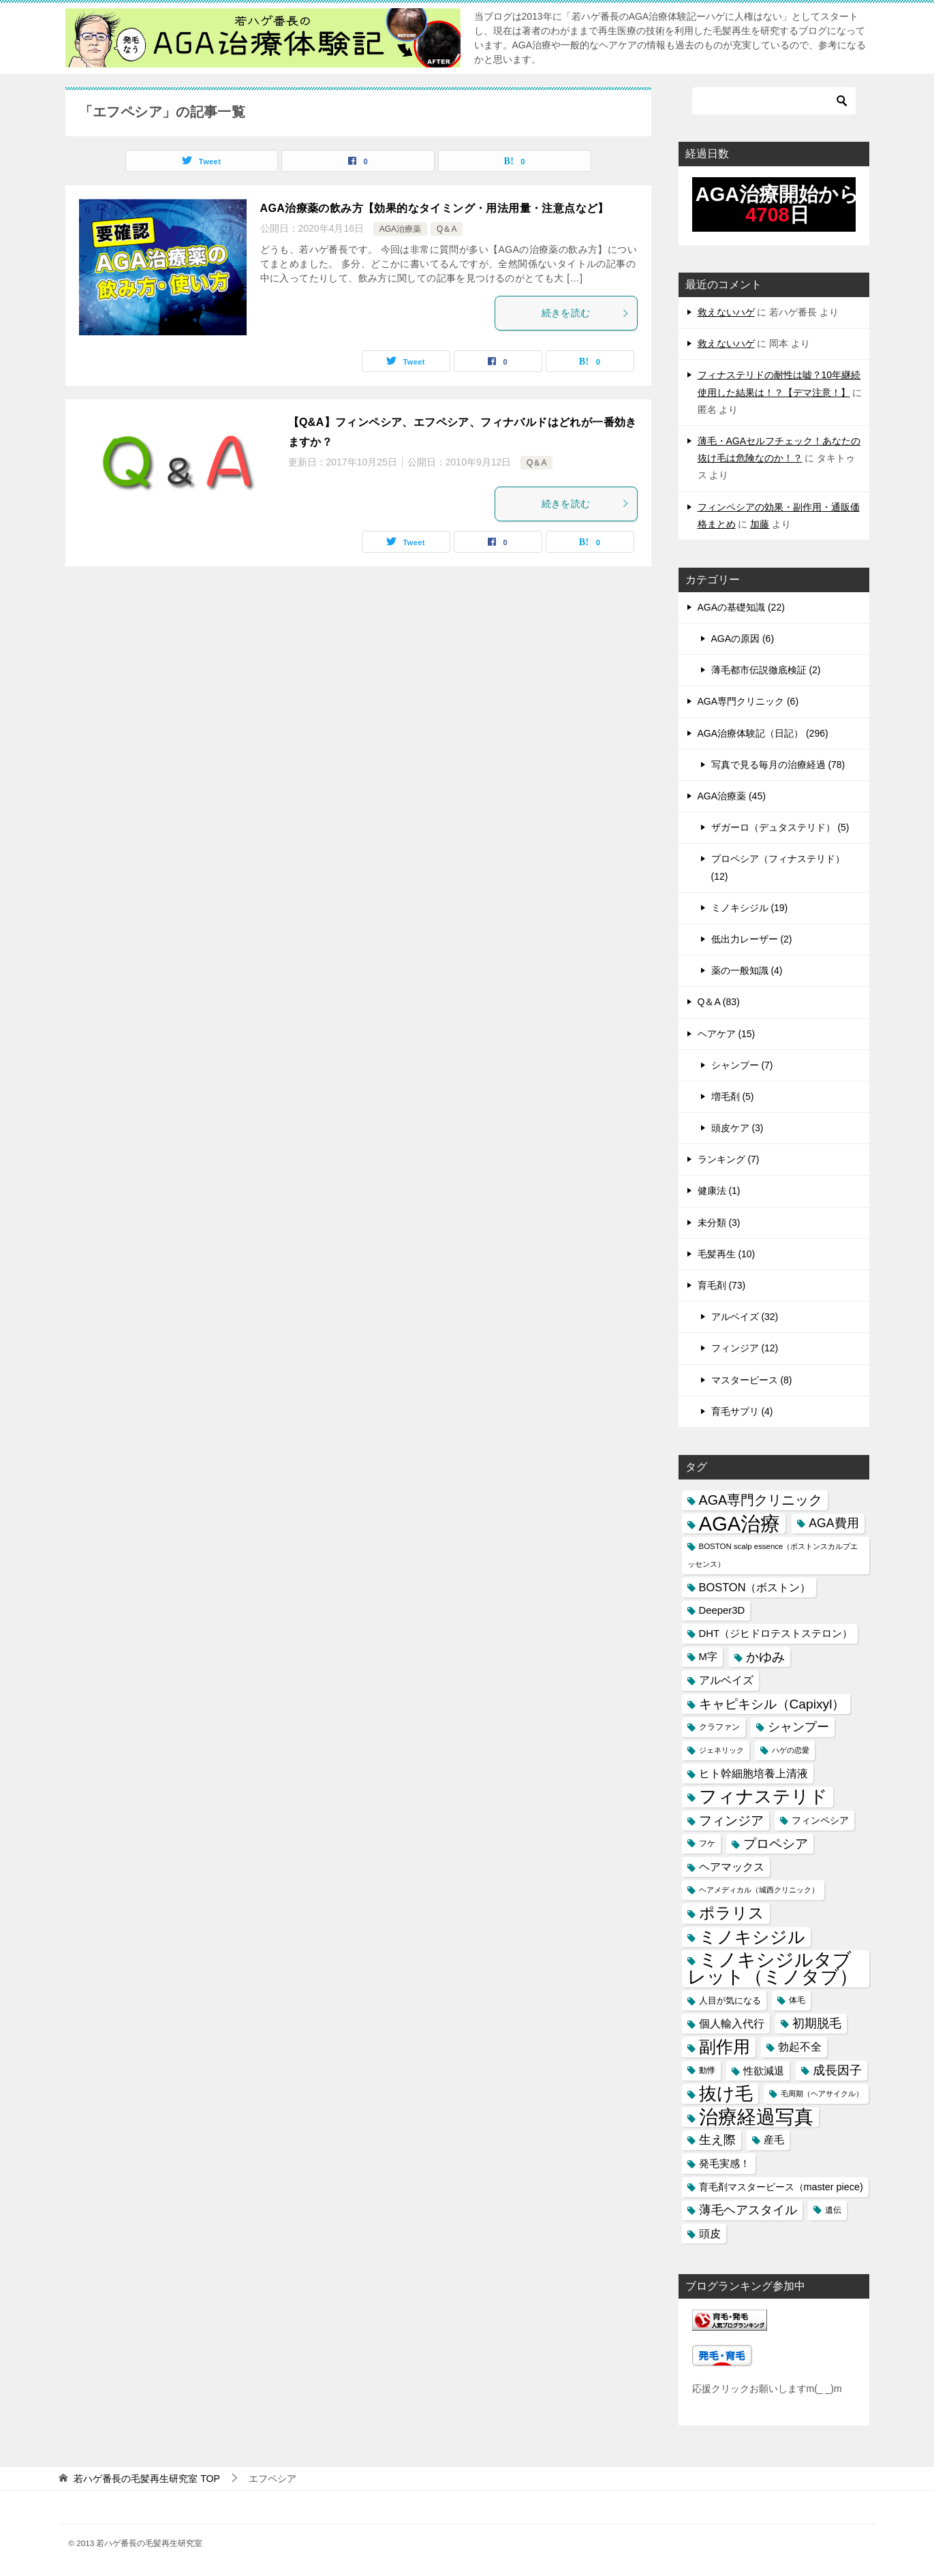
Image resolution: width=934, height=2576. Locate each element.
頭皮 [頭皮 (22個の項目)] (710, 2233)
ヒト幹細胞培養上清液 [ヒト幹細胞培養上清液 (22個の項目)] (753, 1773)
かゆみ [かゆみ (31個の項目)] (765, 1657)
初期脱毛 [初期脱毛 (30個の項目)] (816, 2023)
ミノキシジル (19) (749, 907)
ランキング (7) (729, 1159)
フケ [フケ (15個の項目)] (707, 1843)
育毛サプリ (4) (742, 1411)
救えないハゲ (726, 312)
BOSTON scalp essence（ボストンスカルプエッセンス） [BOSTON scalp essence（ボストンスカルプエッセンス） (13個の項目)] (772, 1554)
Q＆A (446, 229)
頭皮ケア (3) (737, 1127)
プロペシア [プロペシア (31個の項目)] (775, 1844)
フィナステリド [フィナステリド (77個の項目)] (763, 1797)
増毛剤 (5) (732, 1096)
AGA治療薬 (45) (732, 796)
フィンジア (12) (745, 1348)
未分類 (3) (719, 1222)
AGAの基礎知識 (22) (741, 607)
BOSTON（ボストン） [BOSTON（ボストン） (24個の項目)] (755, 1587)
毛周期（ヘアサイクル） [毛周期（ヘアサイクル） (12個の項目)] (822, 2093)
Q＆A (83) (719, 1001)
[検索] (774, 100)
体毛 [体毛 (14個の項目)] (797, 2000)
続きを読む (586, 312)
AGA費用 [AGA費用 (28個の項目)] (833, 1523)
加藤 (759, 524)
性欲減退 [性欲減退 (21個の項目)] (763, 2070)
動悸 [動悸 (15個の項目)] (707, 2070)
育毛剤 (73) (722, 1285)
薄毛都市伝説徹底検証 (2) (766, 669)
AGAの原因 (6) (743, 638)
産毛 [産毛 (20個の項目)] (774, 2139)
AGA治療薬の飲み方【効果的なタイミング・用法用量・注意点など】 (434, 208)
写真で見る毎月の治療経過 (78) (778, 764)
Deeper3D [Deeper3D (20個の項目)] (722, 1610)
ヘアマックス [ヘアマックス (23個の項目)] (731, 1866)
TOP (146, 2478)
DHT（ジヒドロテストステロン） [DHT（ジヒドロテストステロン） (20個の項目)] (775, 1633)
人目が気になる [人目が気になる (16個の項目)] (730, 2000)
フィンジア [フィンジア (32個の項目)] (731, 1820)
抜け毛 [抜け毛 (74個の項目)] (726, 2093)
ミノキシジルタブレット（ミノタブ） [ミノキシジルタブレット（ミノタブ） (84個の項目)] (772, 1968)
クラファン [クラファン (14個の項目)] (719, 1727)
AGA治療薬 (400, 229)
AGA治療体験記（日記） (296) (763, 733)
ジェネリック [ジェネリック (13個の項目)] (721, 1750)
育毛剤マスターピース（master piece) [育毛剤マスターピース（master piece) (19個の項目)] (781, 2186)
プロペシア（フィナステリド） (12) (778, 867)
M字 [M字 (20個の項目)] (708, 1656)
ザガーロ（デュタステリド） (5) (780, 827)
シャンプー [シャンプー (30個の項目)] (798, 1727)
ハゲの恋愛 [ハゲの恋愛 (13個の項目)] (790, 1750)
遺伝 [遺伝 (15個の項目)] (833, 2210)
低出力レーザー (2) (751, 939)
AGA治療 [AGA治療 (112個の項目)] (740, 1523)
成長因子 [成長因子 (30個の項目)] (837, 2070)
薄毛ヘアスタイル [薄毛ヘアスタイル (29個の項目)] (748, 2210)
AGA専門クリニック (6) (748, 701)
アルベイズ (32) (745, 1316)
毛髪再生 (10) (727, 1253)
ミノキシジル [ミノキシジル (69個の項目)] (752, 1936)
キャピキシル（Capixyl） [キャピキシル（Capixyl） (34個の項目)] (772, 1704)
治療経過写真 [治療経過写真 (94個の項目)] (756, 2117)
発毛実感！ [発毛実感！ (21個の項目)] (724, 2163)
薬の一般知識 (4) (747, 970)
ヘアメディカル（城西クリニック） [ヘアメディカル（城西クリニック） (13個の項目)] (759, 1890)
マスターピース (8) (751, 1380)
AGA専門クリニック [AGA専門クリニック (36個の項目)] (761, 1499)
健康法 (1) (719, 1190)
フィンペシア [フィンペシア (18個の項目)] (820, 1820)
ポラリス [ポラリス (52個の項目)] (731, 1913)
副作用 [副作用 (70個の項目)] (724, 2046)
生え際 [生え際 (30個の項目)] (717, 2140)
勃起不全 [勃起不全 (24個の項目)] (800, 2046)
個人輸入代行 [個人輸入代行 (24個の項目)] (731, 2023)
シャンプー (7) (742, 1065)
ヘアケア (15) (727, 1033)
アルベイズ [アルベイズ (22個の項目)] (726, 1680)
